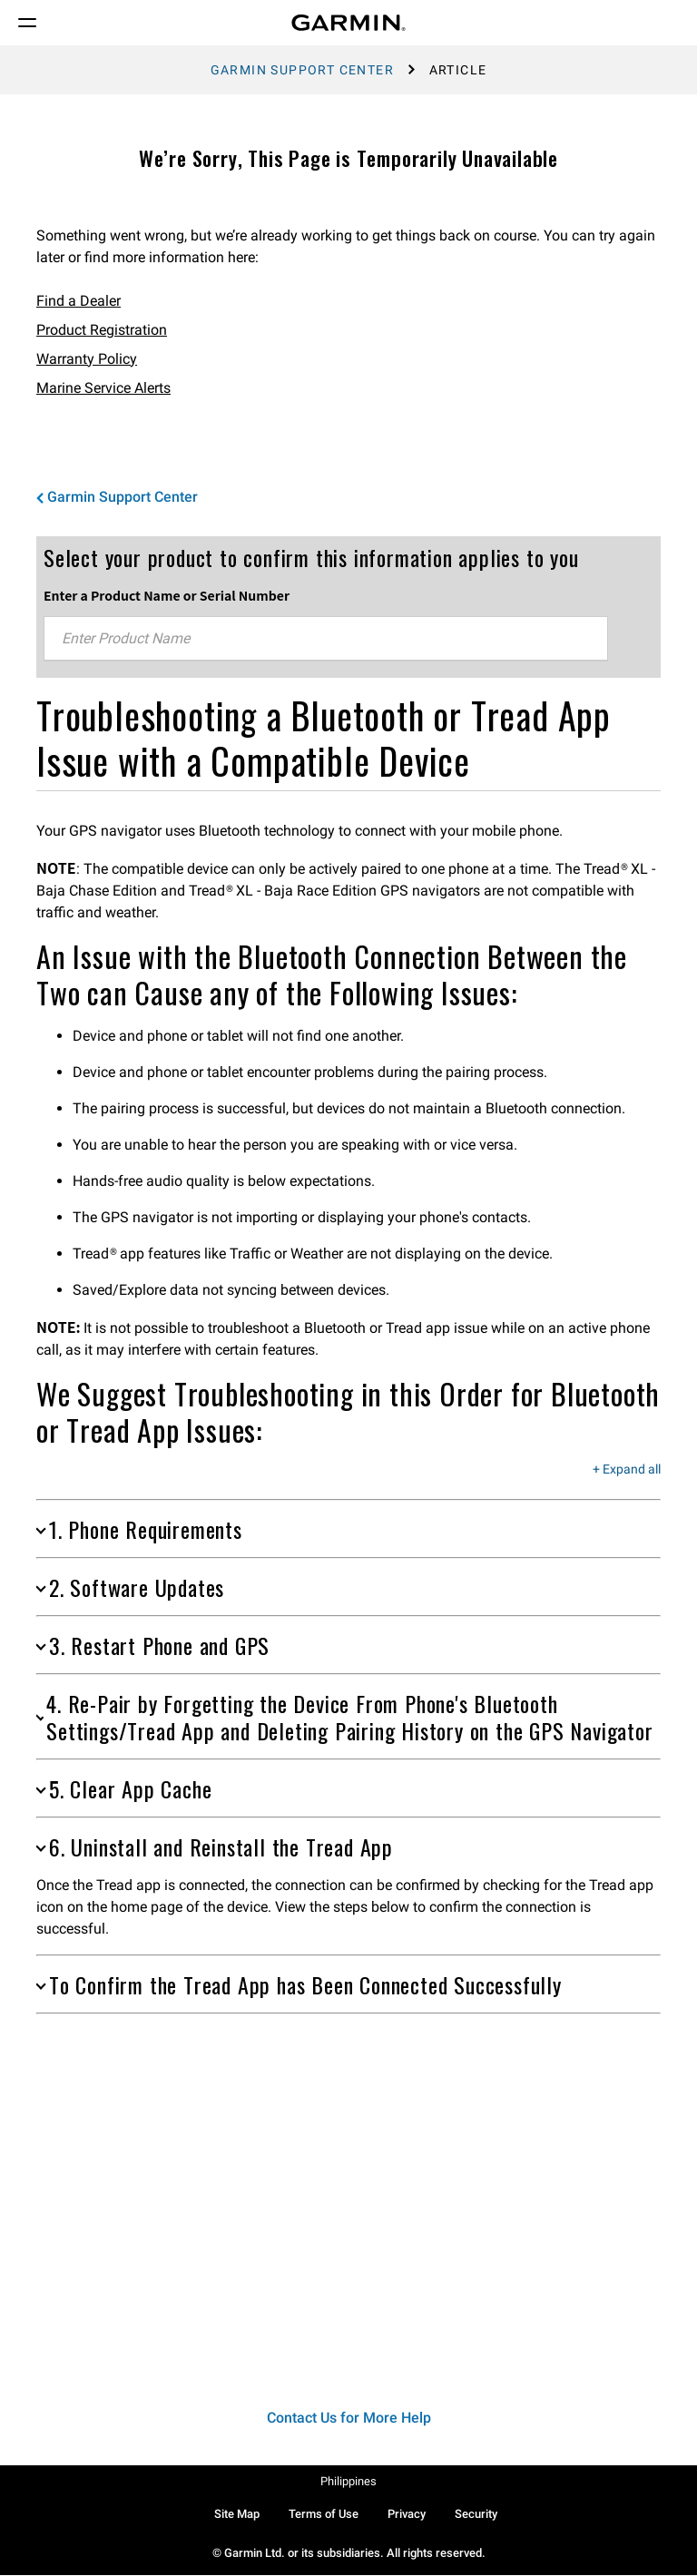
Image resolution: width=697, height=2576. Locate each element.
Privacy (407, 2514)
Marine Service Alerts (103, 388)
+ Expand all (627, 1470)
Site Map (237, 2514)
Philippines (348, 2481)
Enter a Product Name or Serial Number (167, 595)
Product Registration (101, 329)
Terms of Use (323, 2514)
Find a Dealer (78, 300)
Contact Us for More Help (349, 2417)
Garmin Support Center (302, 70)
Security (476, 2514)
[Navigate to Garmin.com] (348, 22)
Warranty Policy (86, 358)
